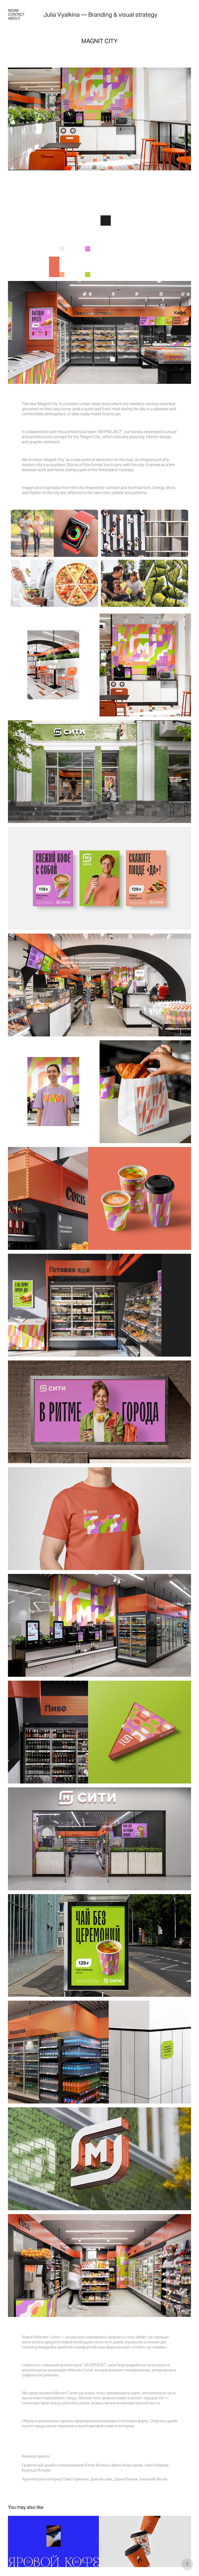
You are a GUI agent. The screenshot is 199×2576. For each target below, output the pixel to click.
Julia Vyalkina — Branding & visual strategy (100, 14)
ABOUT (14, 18)
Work (13, 10)
